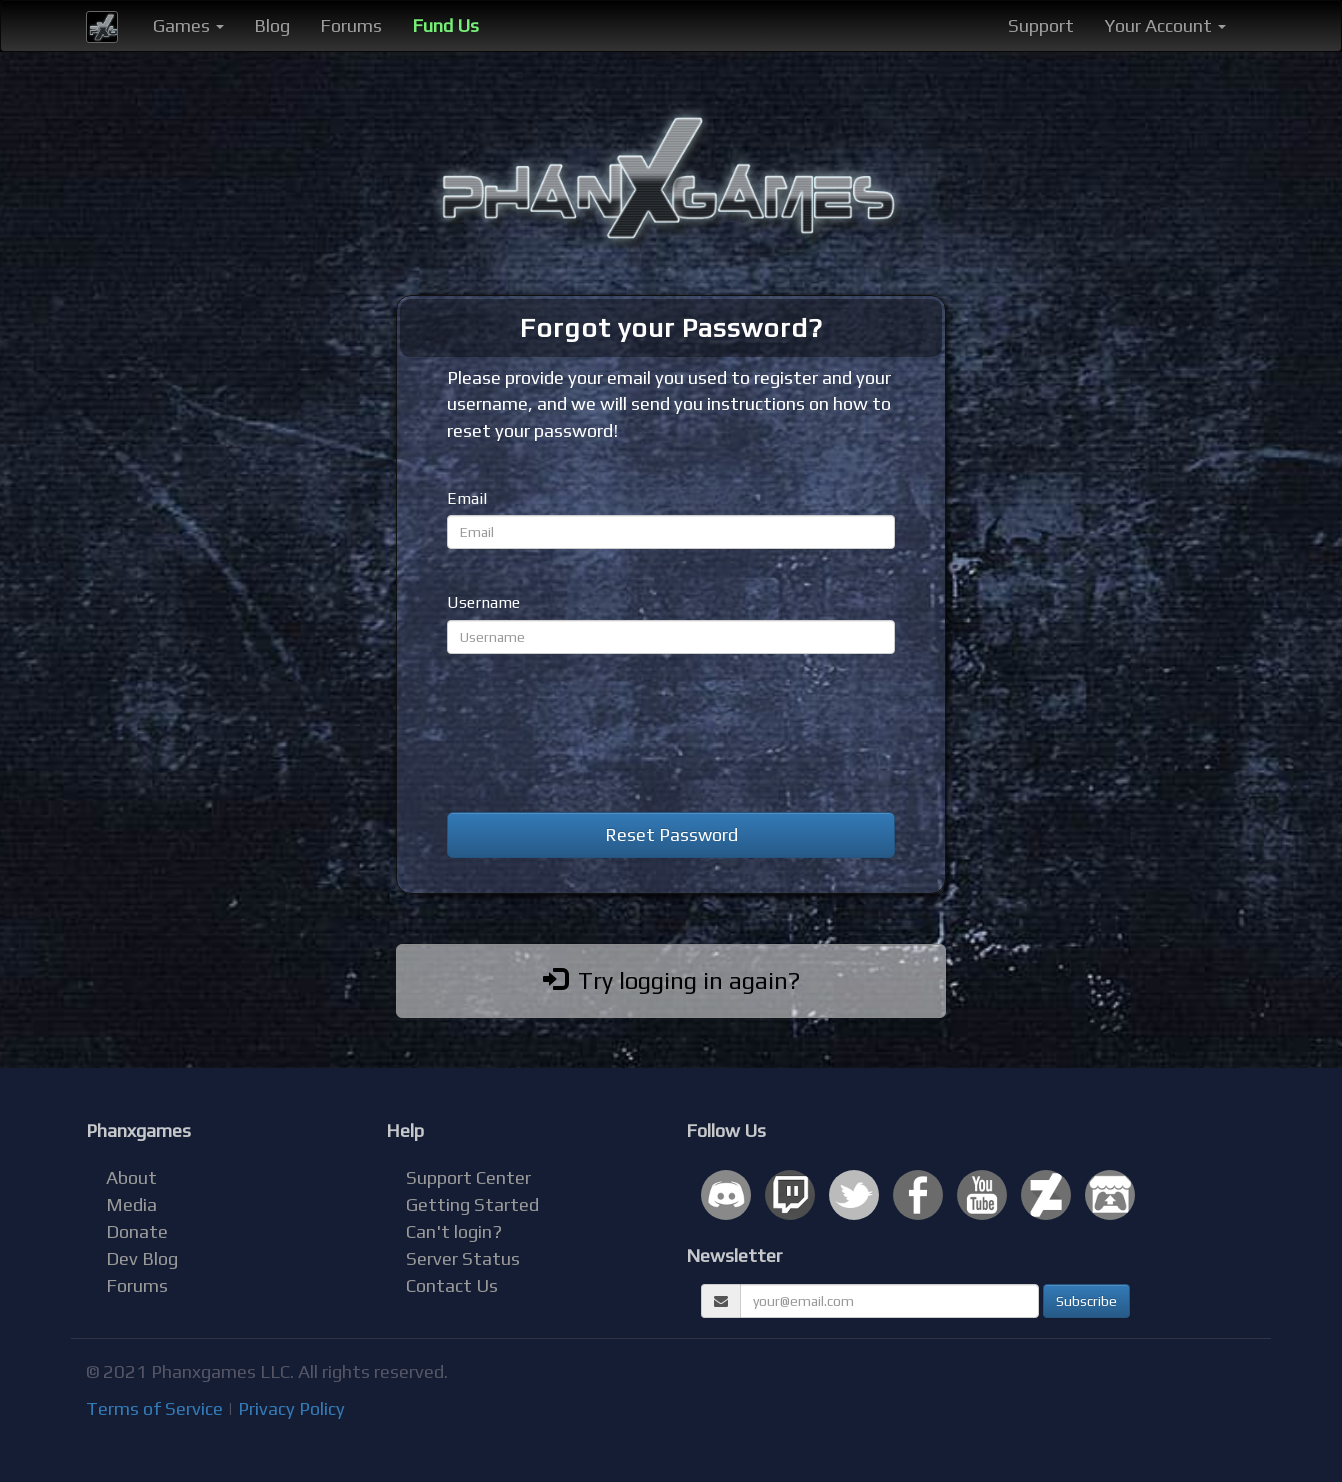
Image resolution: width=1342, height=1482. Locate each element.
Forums (351, 25)
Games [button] (188, 25)
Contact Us (452, 1285)
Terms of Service (154, 1408)
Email (467, 498)
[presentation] (599, 733)
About (131, 1177)
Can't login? (454, 1231)
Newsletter (734, 1255)
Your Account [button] (1165, 25)
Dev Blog (142, 1258)
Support (1041, 25)
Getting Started (472, 1204)
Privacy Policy (291, 1408)
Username (483, 602)
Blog (272, 25)
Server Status (463, 1258)
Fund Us (445, 25)
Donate (137, 1231)
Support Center (468, 1177)
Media (131, 1204)
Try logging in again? (671, 980)
